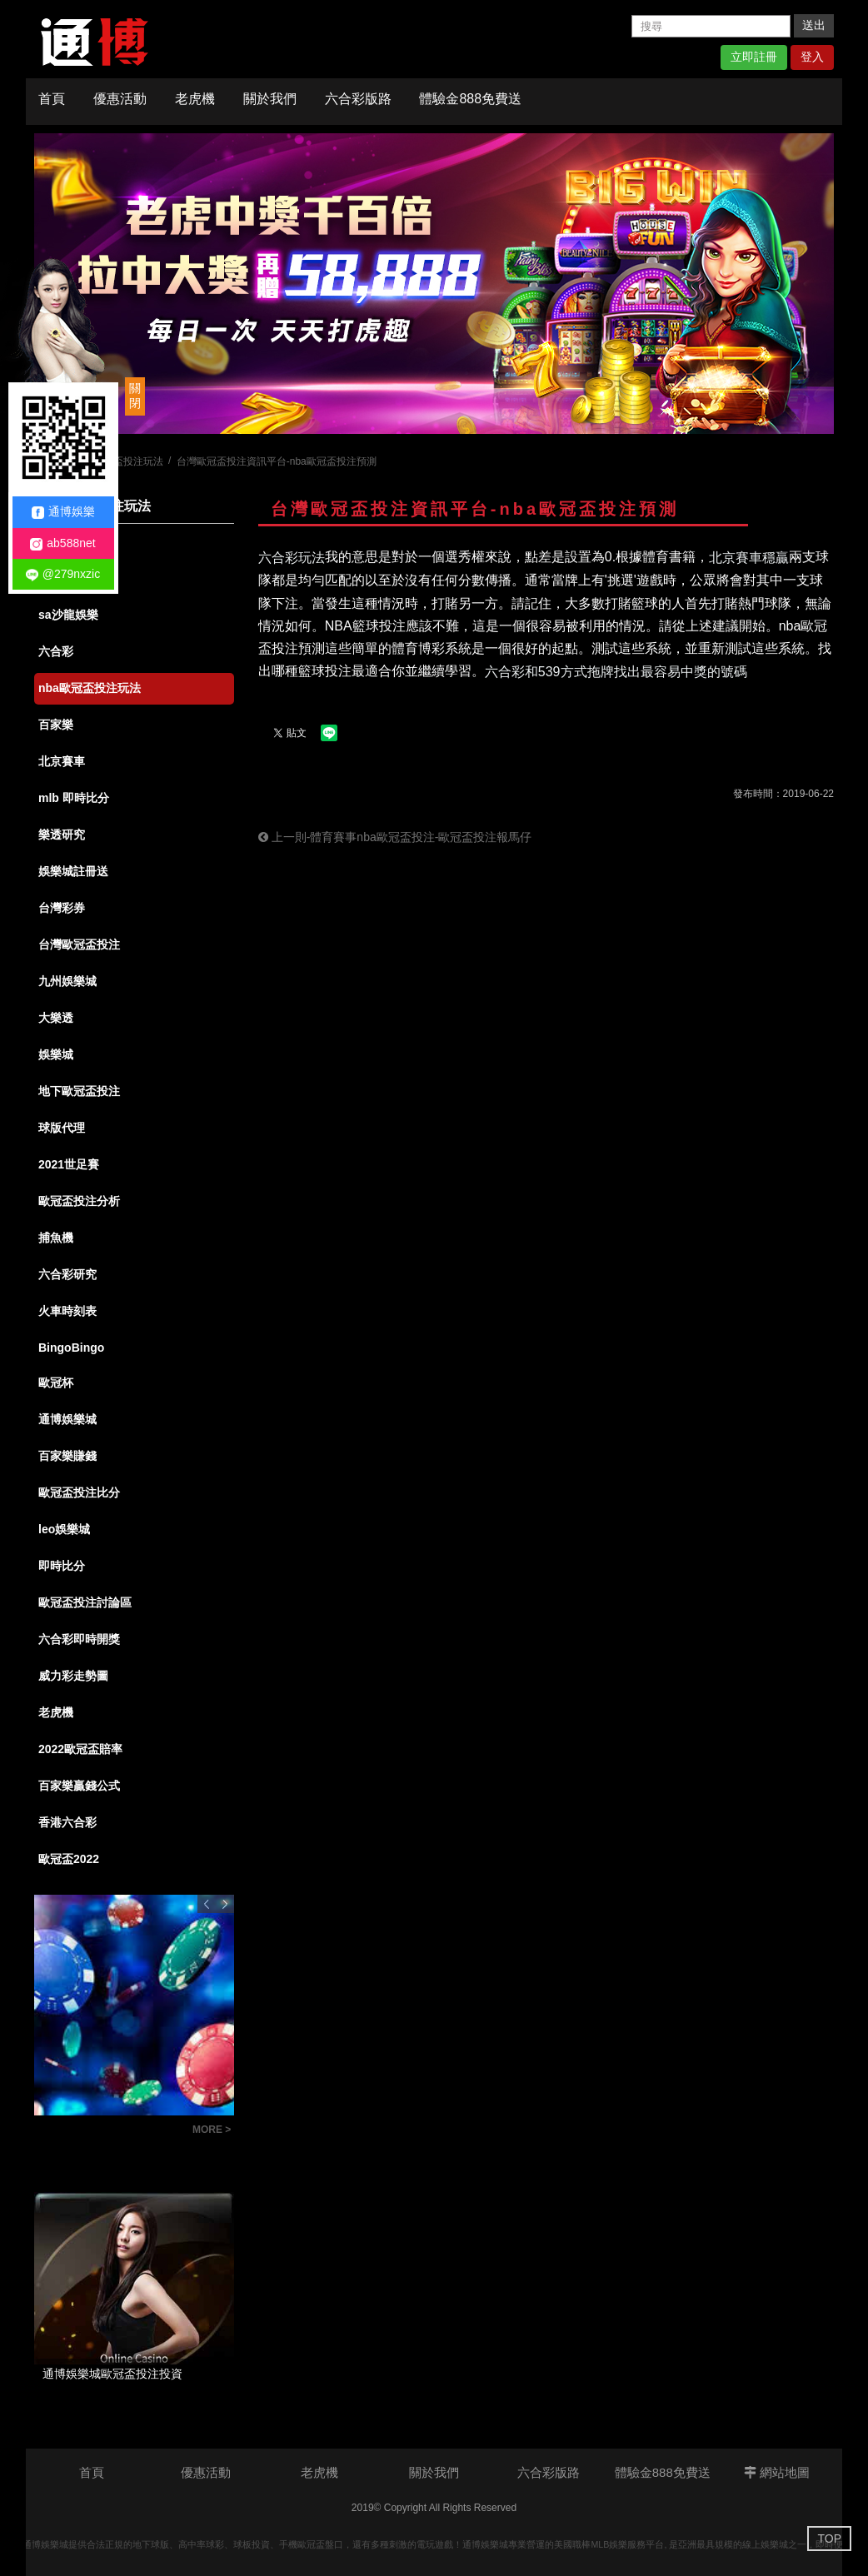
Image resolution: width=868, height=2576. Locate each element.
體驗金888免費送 (470, 99)
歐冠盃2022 (68, 1859)
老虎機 (195, 99)
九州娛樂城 (67, 981)
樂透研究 (61, 834)
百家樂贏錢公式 (79, 1785)
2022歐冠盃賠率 (80, 1749)
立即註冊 (754, 56)
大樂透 (55, 1017)
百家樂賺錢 (67, 1455)
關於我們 (270, 99)
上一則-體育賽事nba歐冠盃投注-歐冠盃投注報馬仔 (395, 837)
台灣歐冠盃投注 (79, 944)
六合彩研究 (67, 1274)
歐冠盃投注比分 (79, 1492)
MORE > (211, 2129)
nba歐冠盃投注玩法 (89, 688)
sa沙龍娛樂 (68, 614)
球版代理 (61, 1127)
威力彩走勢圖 (73, 1675)
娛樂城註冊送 (73, 871)
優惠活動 (120, 99)
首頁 (51, 99)
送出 (814, 25)
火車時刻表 (67, 1311)
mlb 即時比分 (73, 798)
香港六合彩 (67, 1822)
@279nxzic (63, 574)
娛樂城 (55, 1054)
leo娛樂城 (64, 1529)
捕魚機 (55, 1237)
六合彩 (55, 651)
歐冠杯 (55, 1382)
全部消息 (61, 541)
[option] (434, 283)
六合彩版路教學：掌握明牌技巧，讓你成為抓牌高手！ (109, 2132)
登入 (812, 56)
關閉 (135, 395)
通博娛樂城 (67, 1419)
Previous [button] (206, 1904)
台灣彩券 (61, 907)
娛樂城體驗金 (73, 578)
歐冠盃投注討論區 (85, 1602)
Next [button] (225, 1904)
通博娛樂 (63, 512)
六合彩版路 (358, 99)
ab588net (62, 543)
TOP (829, 2538)
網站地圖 (777, 2472)
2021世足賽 (68, 1164)
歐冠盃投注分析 (79, 1201)
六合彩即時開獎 (79, 1639)
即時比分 (61, 1565)
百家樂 (55, 724)
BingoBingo (71, 1347)
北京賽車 (61, 761)
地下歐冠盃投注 (79, 1091)
